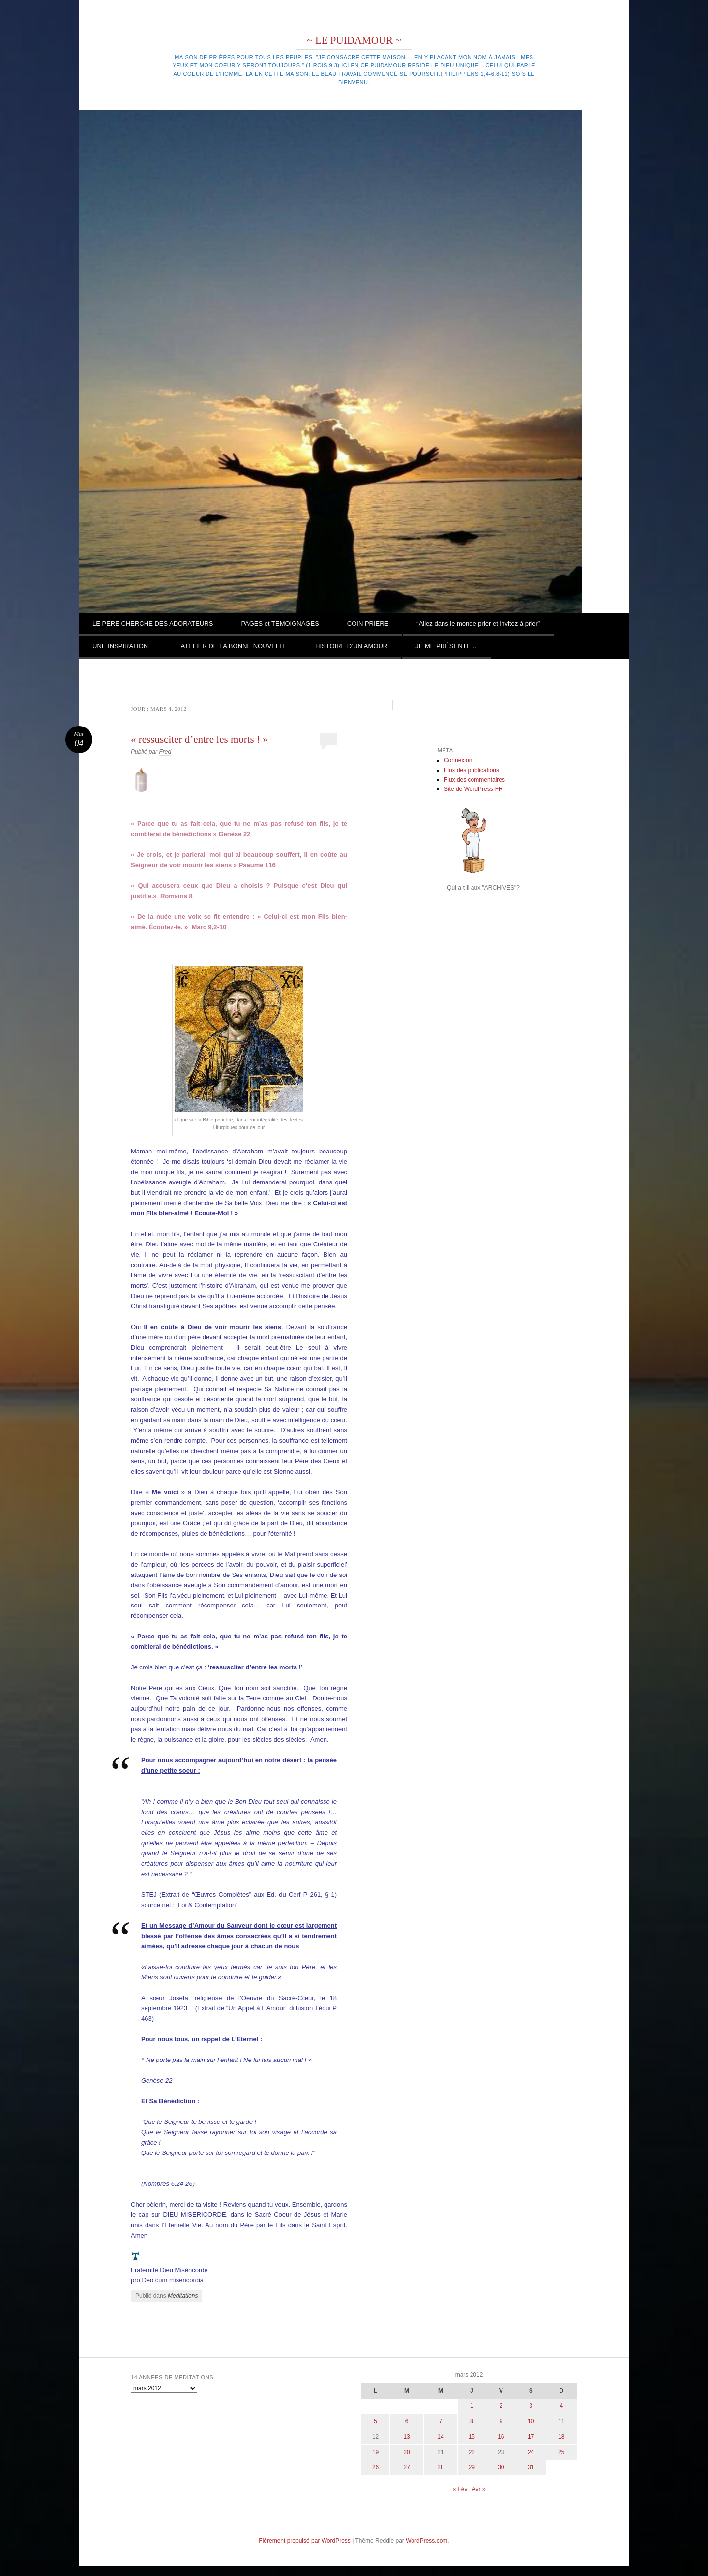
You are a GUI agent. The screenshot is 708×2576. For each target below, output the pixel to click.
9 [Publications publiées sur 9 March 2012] (500, 2421)
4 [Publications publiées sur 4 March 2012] (561, 2405)
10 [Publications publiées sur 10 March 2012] (531, 2421)
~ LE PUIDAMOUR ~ (354, 40)
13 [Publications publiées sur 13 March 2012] (406, 2436)
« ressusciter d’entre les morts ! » (199, 739)
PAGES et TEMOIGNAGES (280, 623)
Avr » (479, 2489)
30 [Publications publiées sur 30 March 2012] (501, 2467)
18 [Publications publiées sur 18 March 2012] (561, 2436)
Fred (165, 751)
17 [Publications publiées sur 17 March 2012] (531, 2436)
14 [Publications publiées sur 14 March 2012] (440, 2436)
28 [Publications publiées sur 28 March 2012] (440, 2467)
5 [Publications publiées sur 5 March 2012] (375, 2421)
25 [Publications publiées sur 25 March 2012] (561, 2452)
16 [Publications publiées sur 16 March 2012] (501, 2436)
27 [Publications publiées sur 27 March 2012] (406, 2467)
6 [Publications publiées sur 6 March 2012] (407, 2421)
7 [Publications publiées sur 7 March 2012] (440, 2421)
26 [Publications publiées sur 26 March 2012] (375, 2467)
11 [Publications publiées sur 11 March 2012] (561, 2421)
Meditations (183, 2295)
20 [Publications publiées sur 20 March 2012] (406, 2452)
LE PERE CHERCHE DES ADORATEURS (152, 623)
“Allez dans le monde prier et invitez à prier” (478, 623)
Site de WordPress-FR (473, 789)
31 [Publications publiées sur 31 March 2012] (531, 2467)
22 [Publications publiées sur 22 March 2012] (472, 2452)
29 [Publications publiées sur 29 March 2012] (472, 2467)
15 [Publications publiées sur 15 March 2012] (472, 2436)
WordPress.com (426, 2540)
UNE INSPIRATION (120, 646)
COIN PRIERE (368, 623)
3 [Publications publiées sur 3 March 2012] (530, 2405)
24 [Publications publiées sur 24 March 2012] (531, 2452)
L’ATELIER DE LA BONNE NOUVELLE (231, 646)
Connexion (458, 760)
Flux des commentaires (474, 779)
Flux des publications (471, 770)
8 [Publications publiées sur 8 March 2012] (471, 2421)
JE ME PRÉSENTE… (446, 646)
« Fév (459, 2489)
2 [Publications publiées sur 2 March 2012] (500, 2405)
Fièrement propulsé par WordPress (305, 2540)
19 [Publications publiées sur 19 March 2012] (375, 2452)
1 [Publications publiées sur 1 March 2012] (471, 2405)
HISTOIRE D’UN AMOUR (351, 646)
